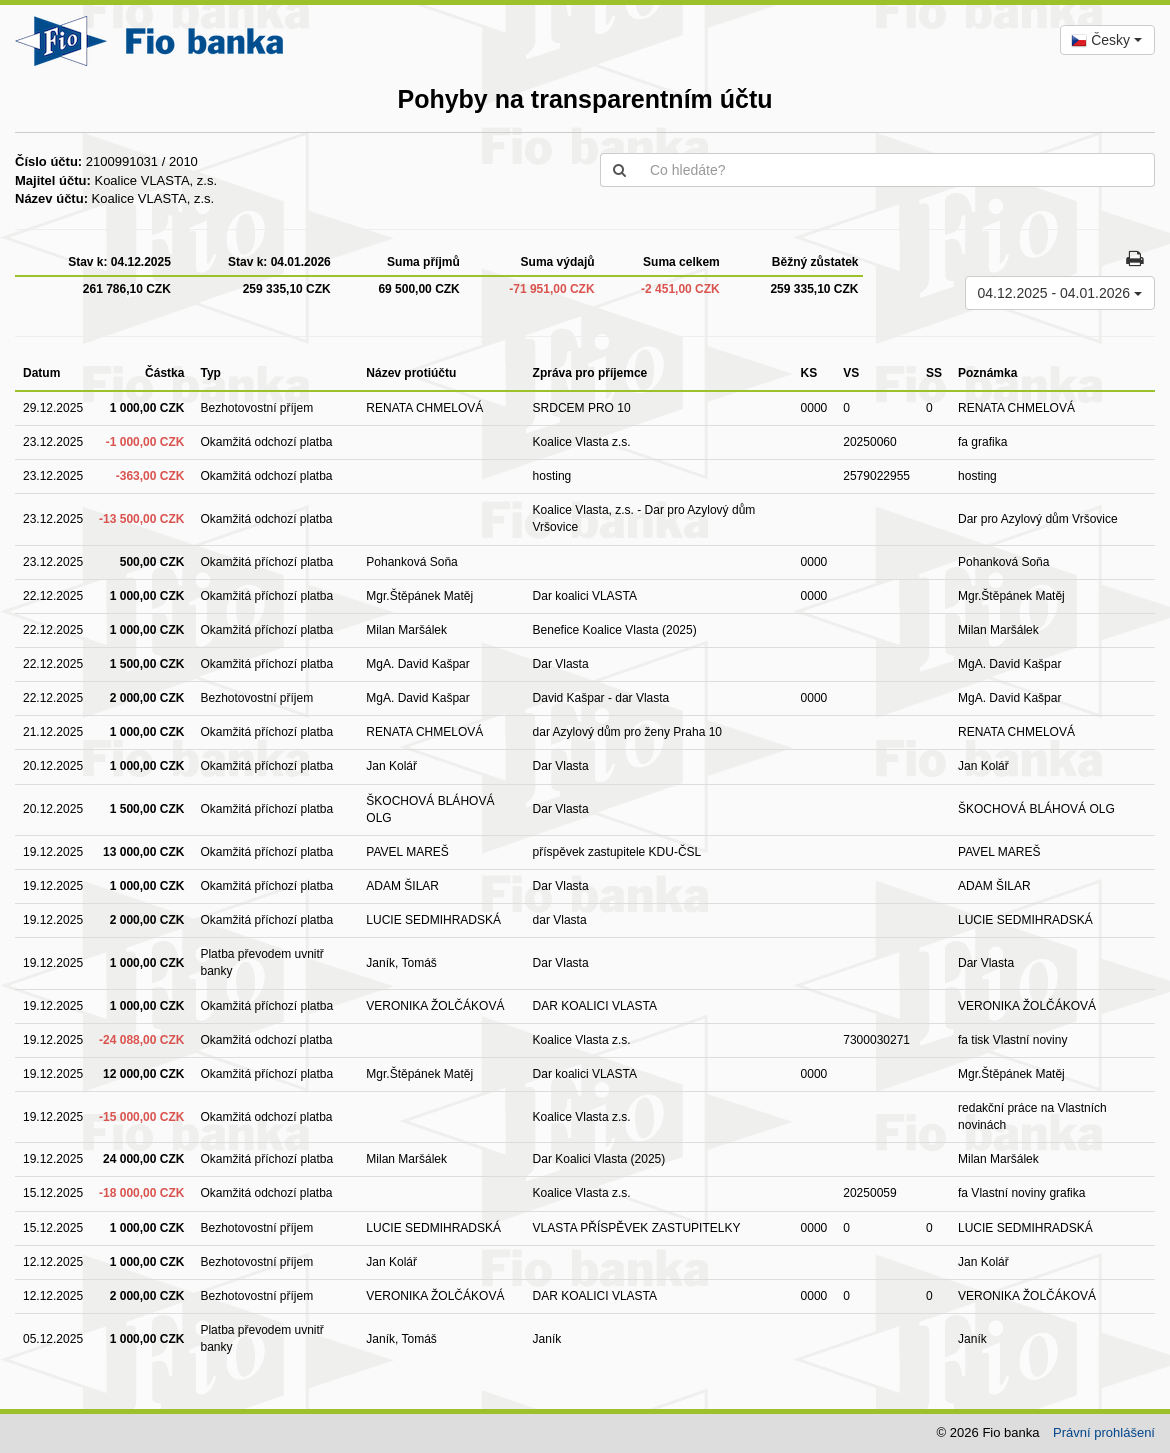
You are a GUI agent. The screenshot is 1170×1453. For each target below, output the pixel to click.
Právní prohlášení (1104, 1432)
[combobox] (1107, 40)
